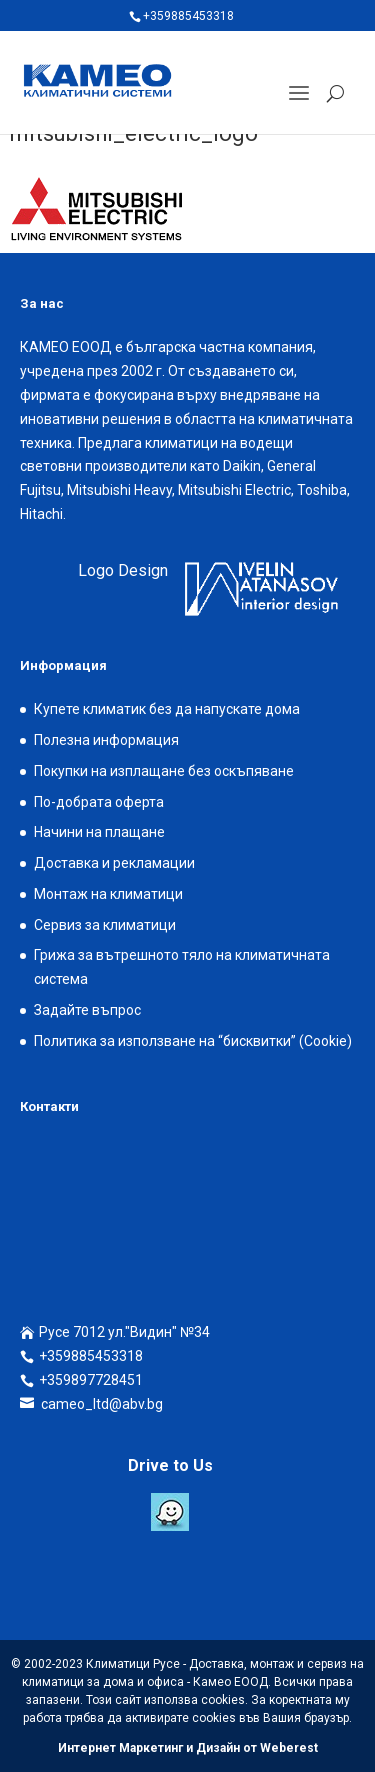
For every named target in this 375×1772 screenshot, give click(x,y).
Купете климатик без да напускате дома (167, 709)
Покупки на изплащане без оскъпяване (164, 771)
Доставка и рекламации (114, 863)
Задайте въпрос (87, 1010)
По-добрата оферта (99, 802)
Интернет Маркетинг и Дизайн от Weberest (188, 1748)
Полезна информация (106, 740)
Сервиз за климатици (105, 925)
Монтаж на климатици (108, 894)
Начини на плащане (99, 832)
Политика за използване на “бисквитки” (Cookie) (193, 1041)
